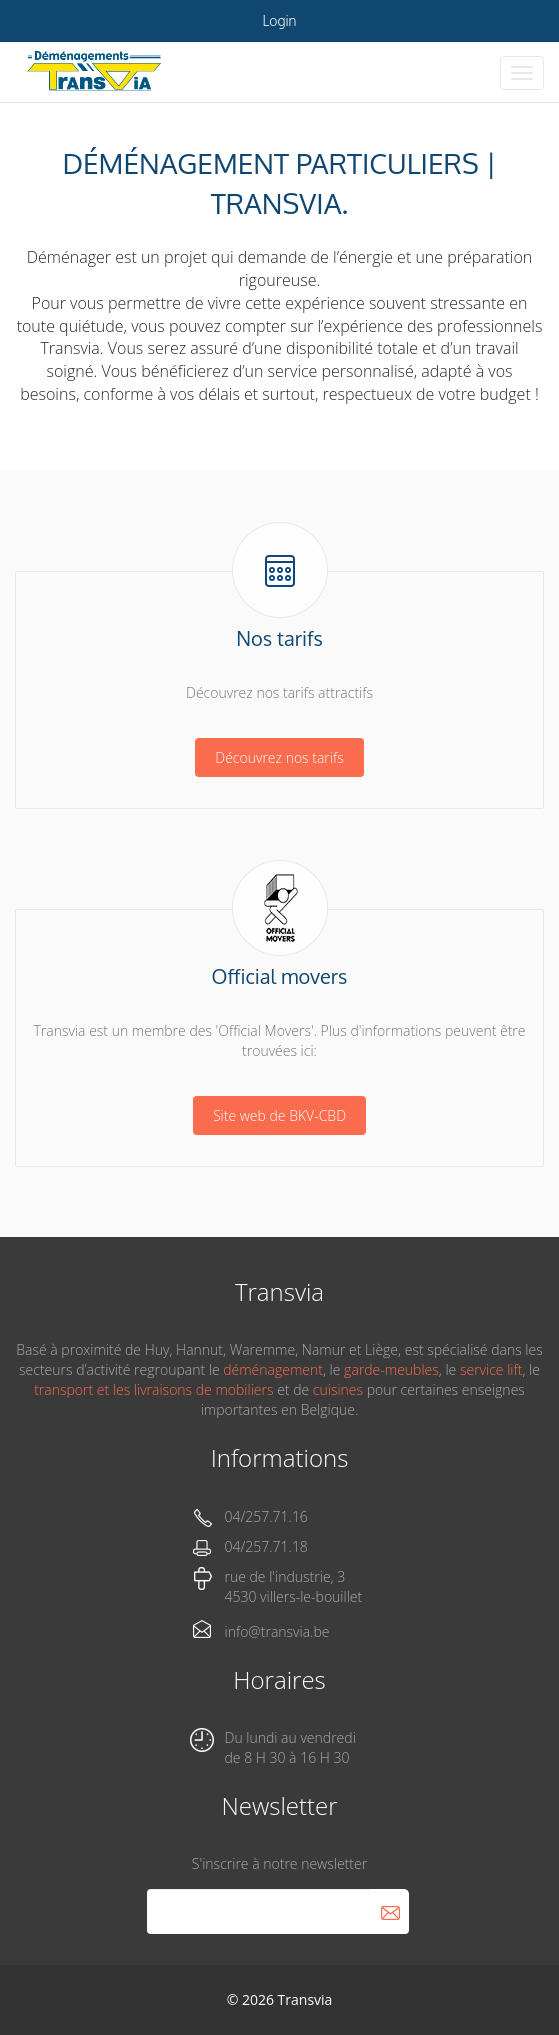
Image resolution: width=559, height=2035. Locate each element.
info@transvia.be (277, 1631)
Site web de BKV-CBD (279, 1115)
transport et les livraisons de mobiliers (153, 1389)
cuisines (338, 1389)
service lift (491, 1369)
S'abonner (390, 1911)
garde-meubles (391, 1369)
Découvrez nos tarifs (279, 757)
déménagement (273, 1369)
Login (280, 20)
